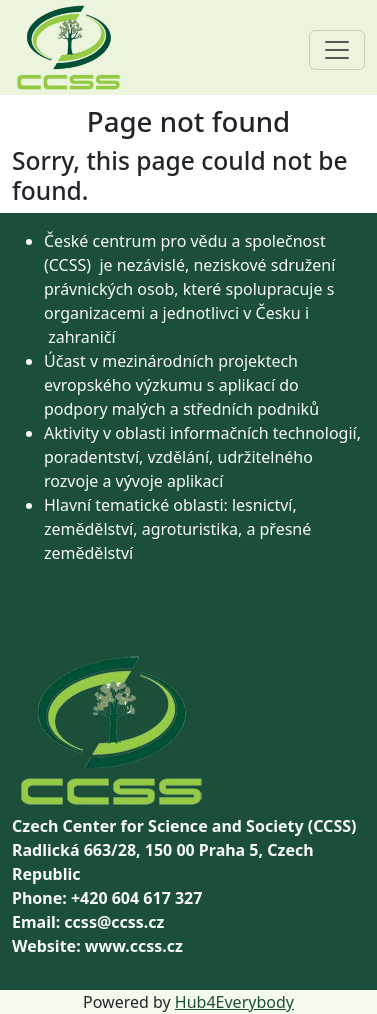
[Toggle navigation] (337, 50)
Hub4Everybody (234, 1002)
